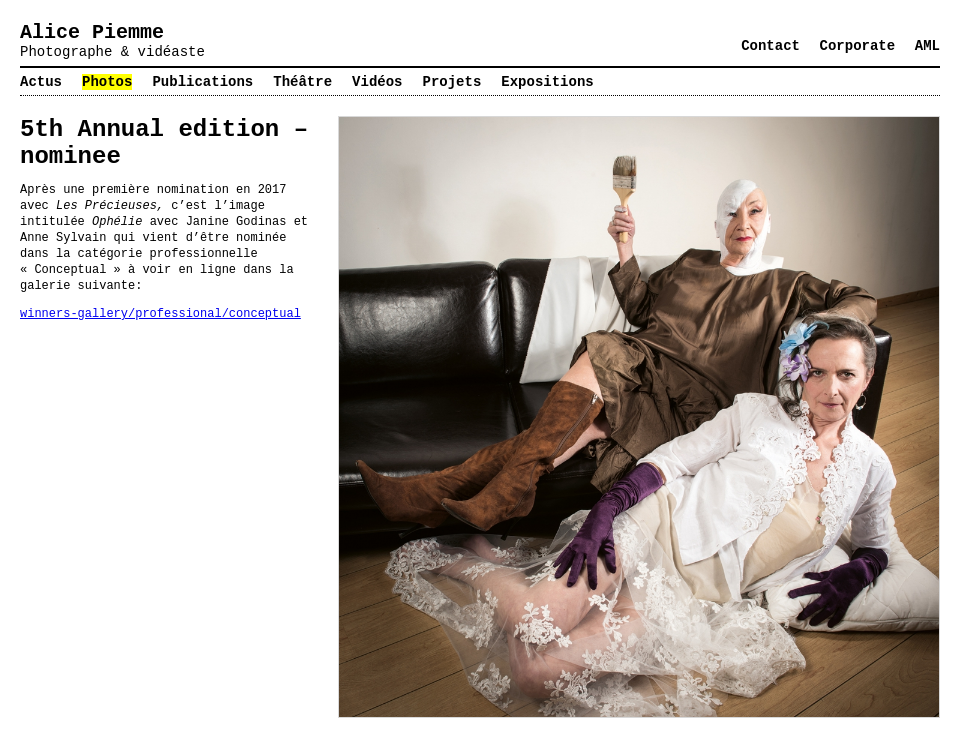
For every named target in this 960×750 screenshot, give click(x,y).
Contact (770, 46)
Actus (41, 82)
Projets (452, 82)
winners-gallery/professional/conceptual (160, 314)
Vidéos (377, 82)
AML (927, 46)
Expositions (547, 82)
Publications (202, 82)
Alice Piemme (92, 32)
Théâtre (302, 82)
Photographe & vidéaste (112, 52)
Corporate (858, 46)
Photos (107, 82)
